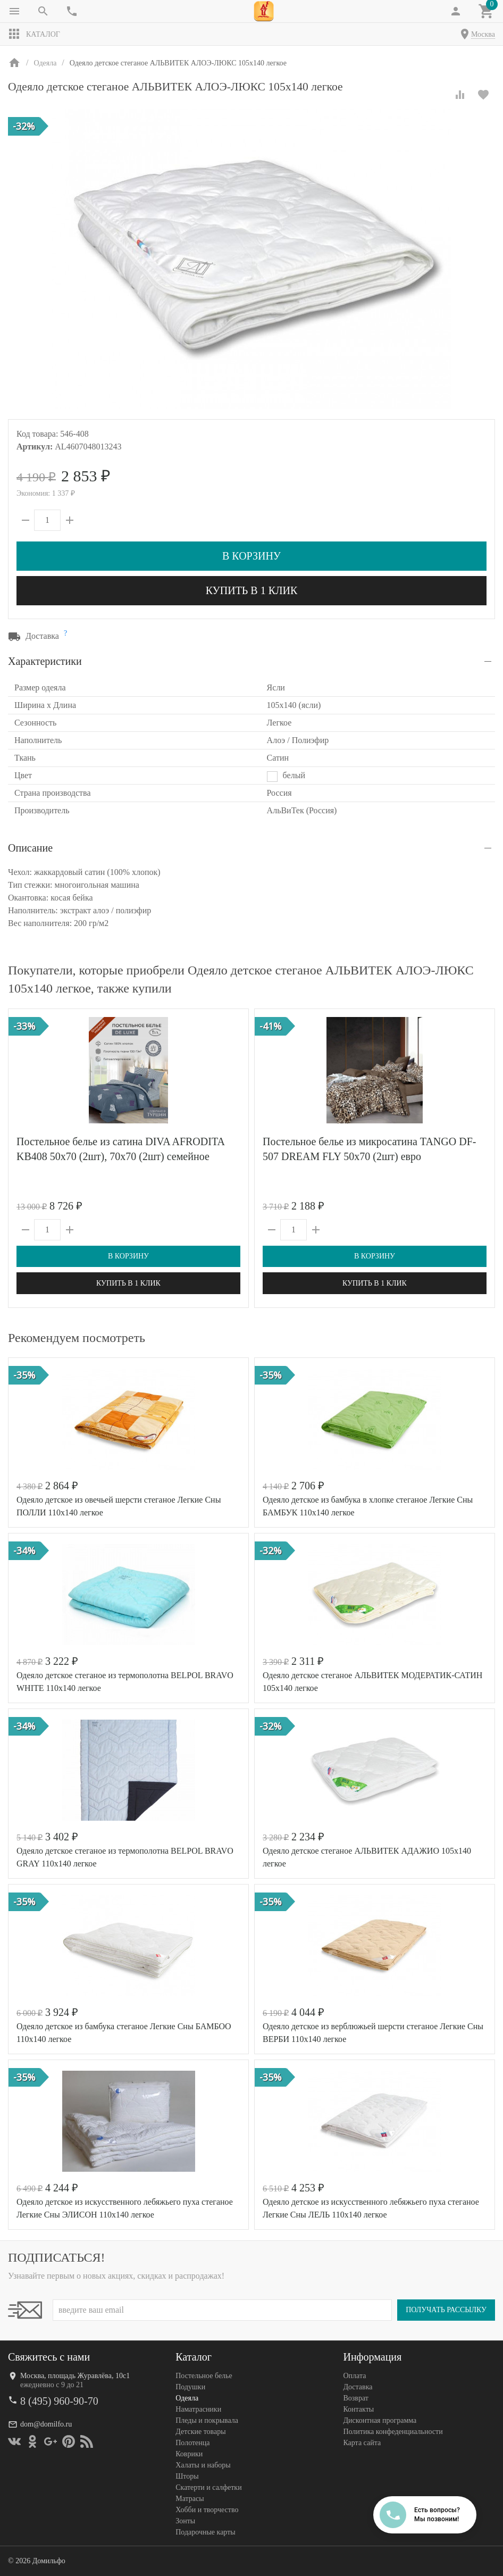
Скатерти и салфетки (208, 2487)
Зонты (185, 2521)
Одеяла (186, 2398)
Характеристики (45, 661)
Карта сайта (362, 2443)
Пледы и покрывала (206, 2420)
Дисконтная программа (379, 2420)
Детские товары (200, 2432)
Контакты (358, 2409)
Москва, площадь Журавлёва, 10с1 (75, 2376)
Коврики (189, 2454)
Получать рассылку (446, 2310)
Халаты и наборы (203, 2465)
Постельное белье (203, 2376)
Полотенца (192, 2443)
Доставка (357, 2387)
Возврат (355, 2398)
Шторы (186, 2476)
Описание (30, 848)
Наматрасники (198, 2409)
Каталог (34, 34)
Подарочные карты (205, 2532)
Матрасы (189, 2499)
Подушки (190, 2387)
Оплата (354, 2376)
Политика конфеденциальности (392, 2432)
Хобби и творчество (206, 2510)
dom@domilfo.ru (46, 2424)
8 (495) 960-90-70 (59, 2401)
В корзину (251, 556)
